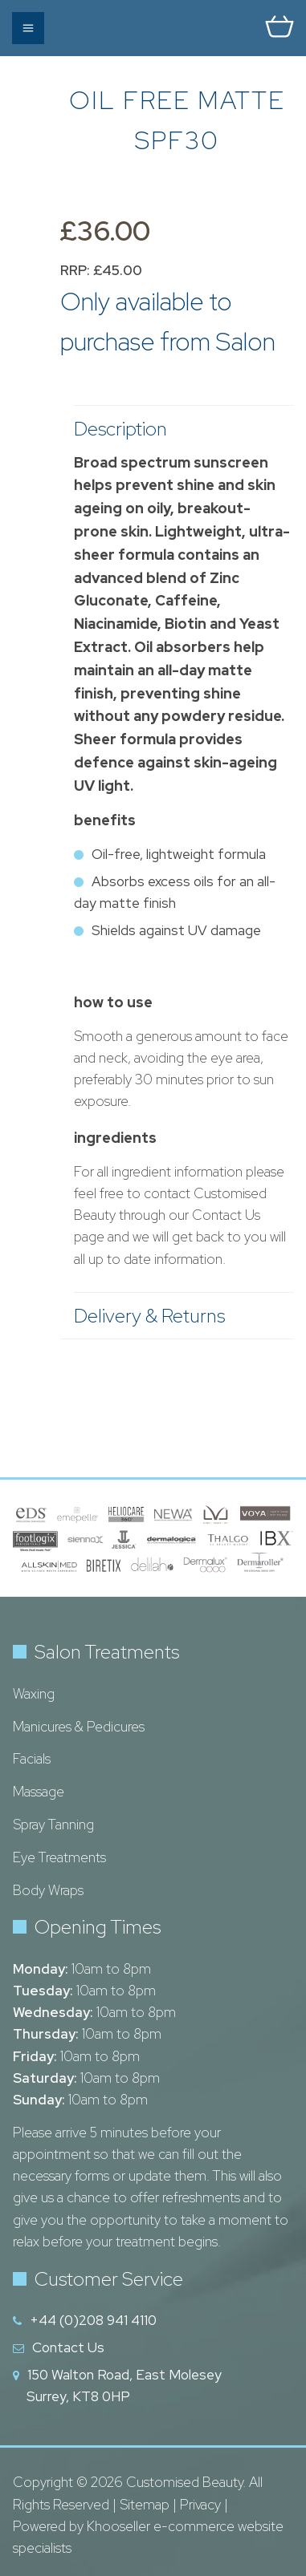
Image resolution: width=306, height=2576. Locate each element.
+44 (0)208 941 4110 (93, 2320)
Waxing (34, 1694)
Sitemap (144, 2504)
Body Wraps (48, 1890)
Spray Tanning (53, 1824)
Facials (32, 1759)
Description (176, 428)
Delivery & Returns (176, 1315)
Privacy (200, 2504)
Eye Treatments (59, 1857)
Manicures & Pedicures (79, 1727)
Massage (38, 1791)
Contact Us (68, 2347)
